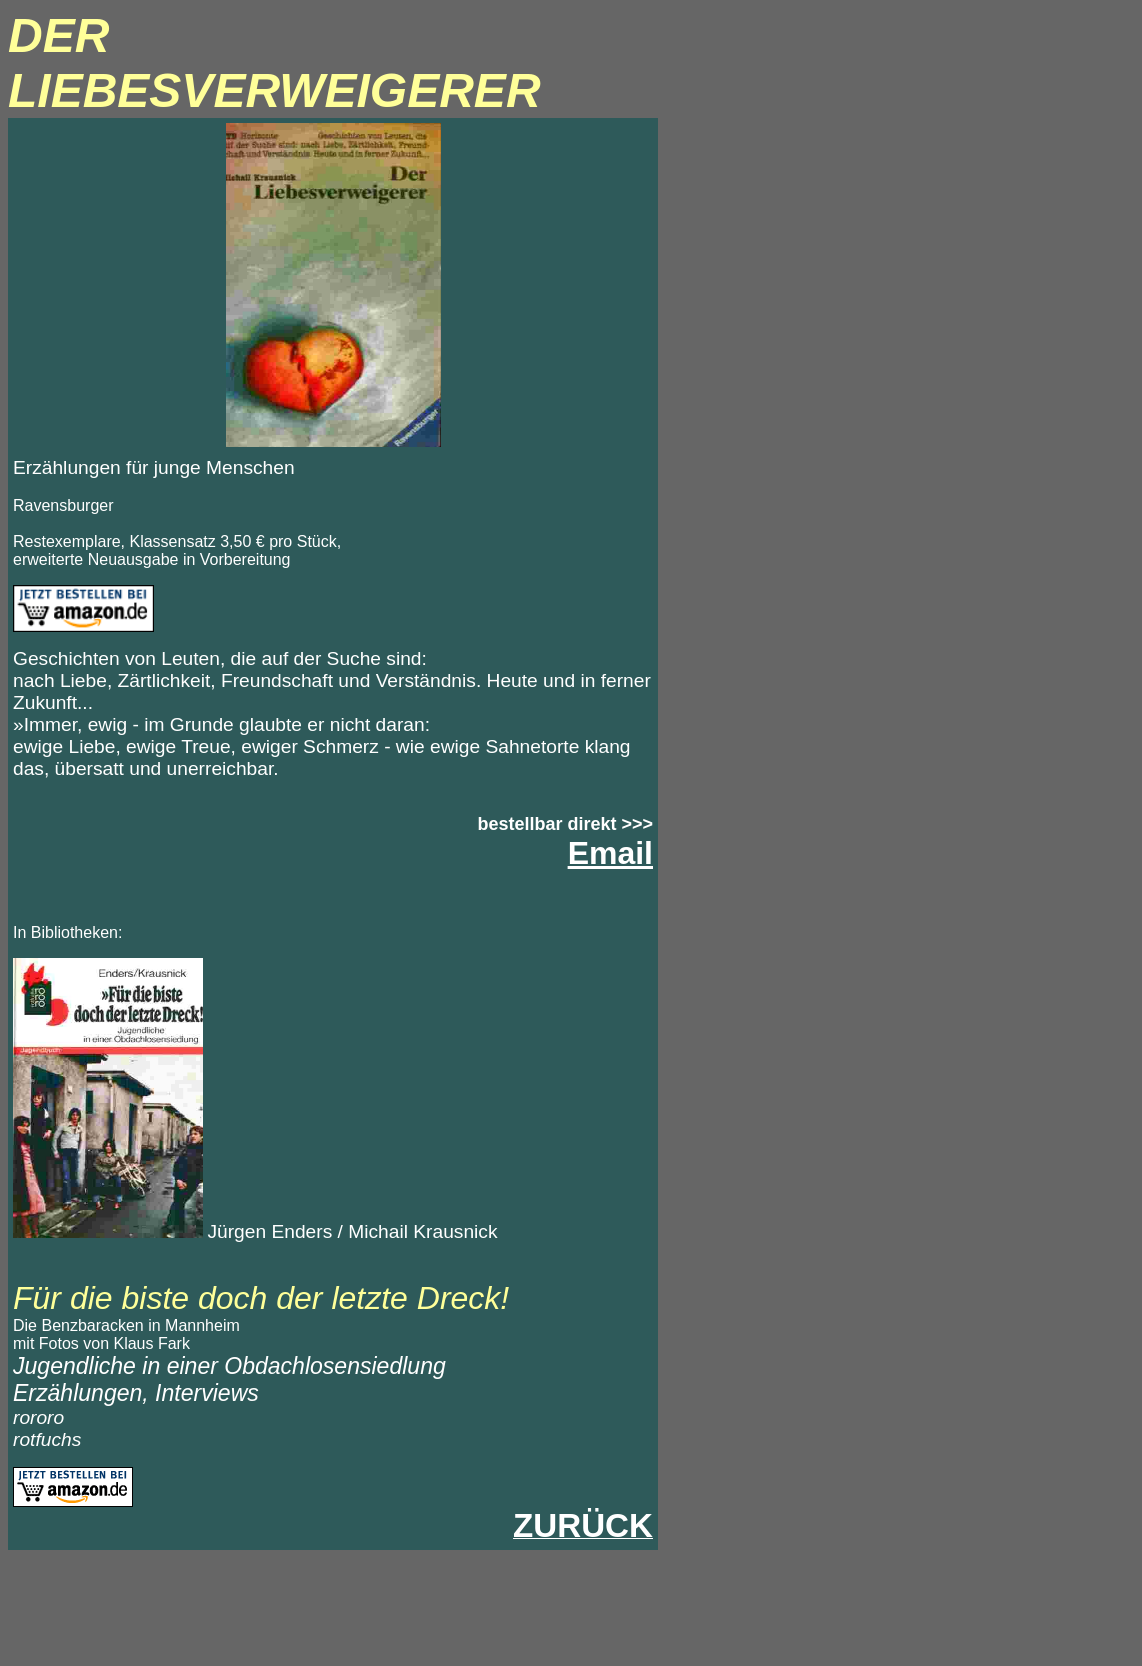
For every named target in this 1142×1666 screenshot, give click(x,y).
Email (610, 853)
